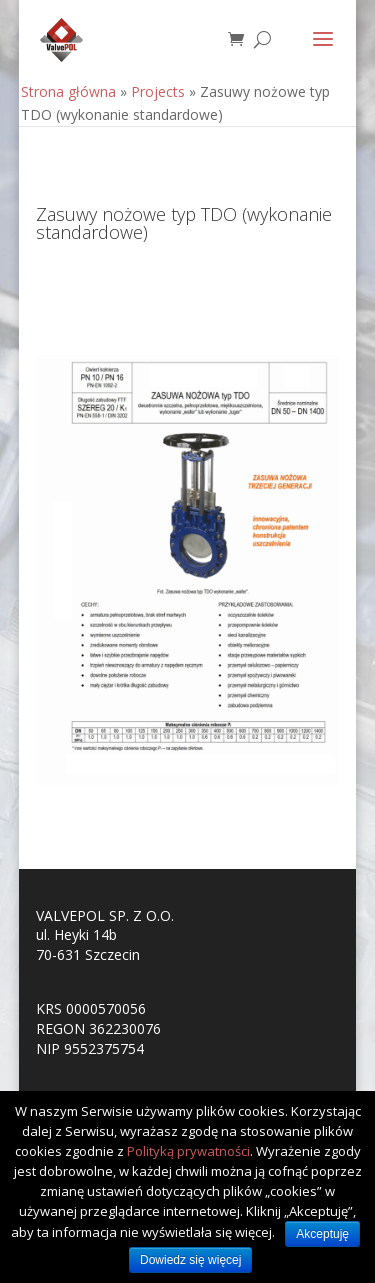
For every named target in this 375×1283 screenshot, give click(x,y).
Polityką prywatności (188, 1151)
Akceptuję (322, 1234)
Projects (158, 91)
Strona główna (68, 91)
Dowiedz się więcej (190, 1260)
